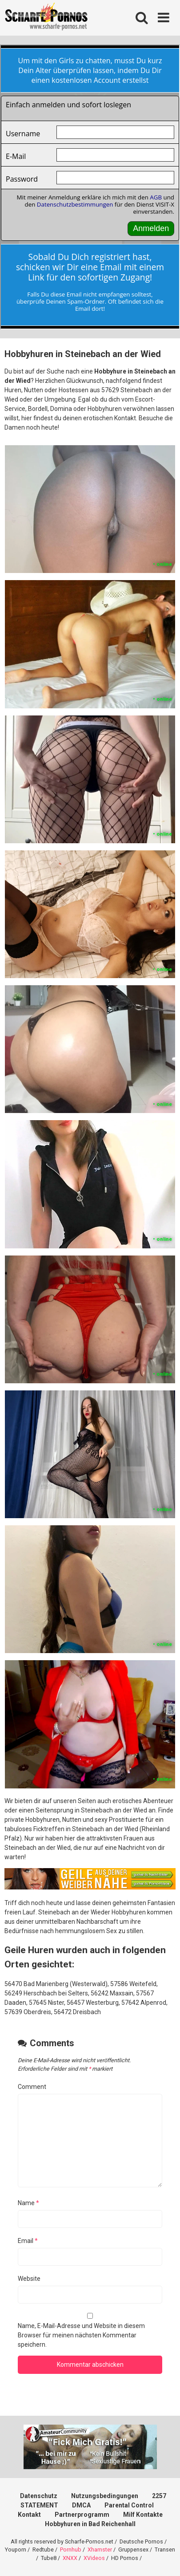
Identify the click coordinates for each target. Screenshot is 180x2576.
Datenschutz (38, 2495)
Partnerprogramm (82, 2514)
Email (28, 2240)
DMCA (81, 2505)
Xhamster (100, 2549)
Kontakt (29, 2514)
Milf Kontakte (143, 2514)
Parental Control (129, 2505)
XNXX (70, 2558)
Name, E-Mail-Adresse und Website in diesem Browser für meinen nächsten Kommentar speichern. (81, 2335)
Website (29, 2278)
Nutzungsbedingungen (104, 2495)
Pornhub (70, 2549)
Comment (32, 2086)
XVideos (94, 2558)
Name (28, 2202)
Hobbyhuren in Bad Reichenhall (90, 2523)
